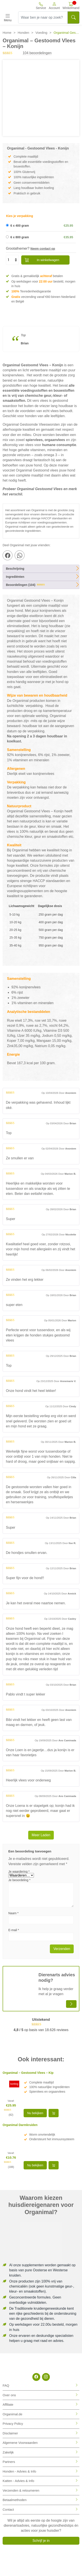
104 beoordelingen (37, 53)
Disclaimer (10, 2433)
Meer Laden (41, 1835)
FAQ (6, 2385)
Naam (13, 1913)
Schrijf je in (40, 2540)
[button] (54, 5)
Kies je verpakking (19, 216)
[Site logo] (14, 5)
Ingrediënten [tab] (15, 576)
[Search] (73, 17)
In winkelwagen (48, 260)
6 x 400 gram (19, 225)
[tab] (41, 585)
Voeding (41, 32)
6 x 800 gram (19, 237)
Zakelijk (8, 2452)
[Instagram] (46, 2377)
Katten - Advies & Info (18, 2481)
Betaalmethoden (14, 2500)
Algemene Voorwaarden (20, 2442)
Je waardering (19, 1871)
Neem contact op (42, 248)
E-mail (13, 1930)
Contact (8, 2509)
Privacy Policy (13, 2423)
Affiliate (8, 2404)
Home (7, 32)
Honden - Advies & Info (19, 2471)
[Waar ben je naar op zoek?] (43, 17)
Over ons (9, 2395)
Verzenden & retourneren (21, 2490)
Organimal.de (12, 2414)
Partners (9, 2462)
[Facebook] (36, 2377)
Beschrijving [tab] (15, 568)
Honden (23, 32)
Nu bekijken (35, 2113)
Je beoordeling (19, 1880)
